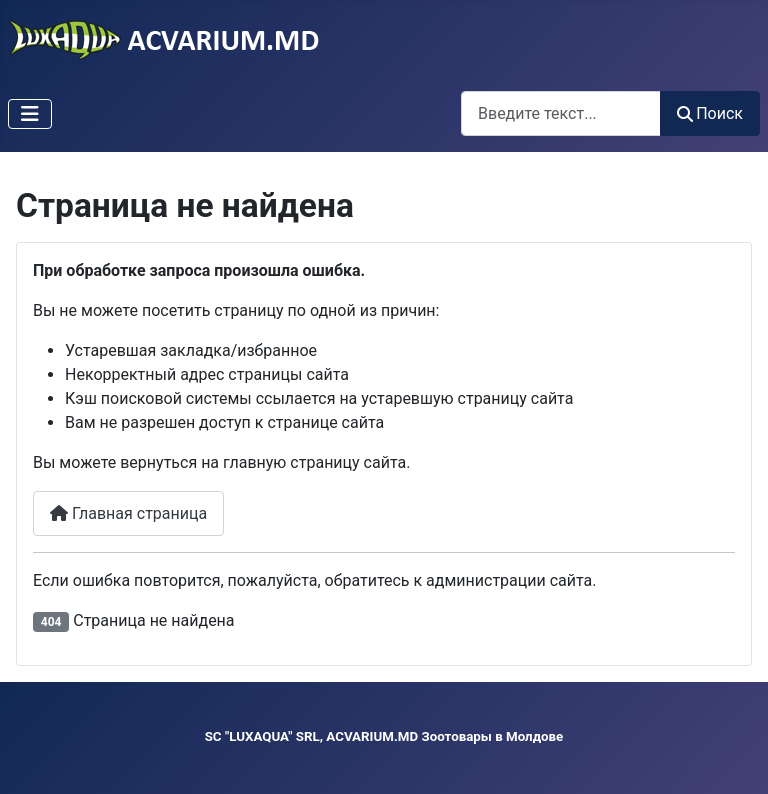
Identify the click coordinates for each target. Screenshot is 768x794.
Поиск (710, 113)
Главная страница (128, 513)
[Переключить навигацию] (30, 114)
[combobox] (561, 113)
